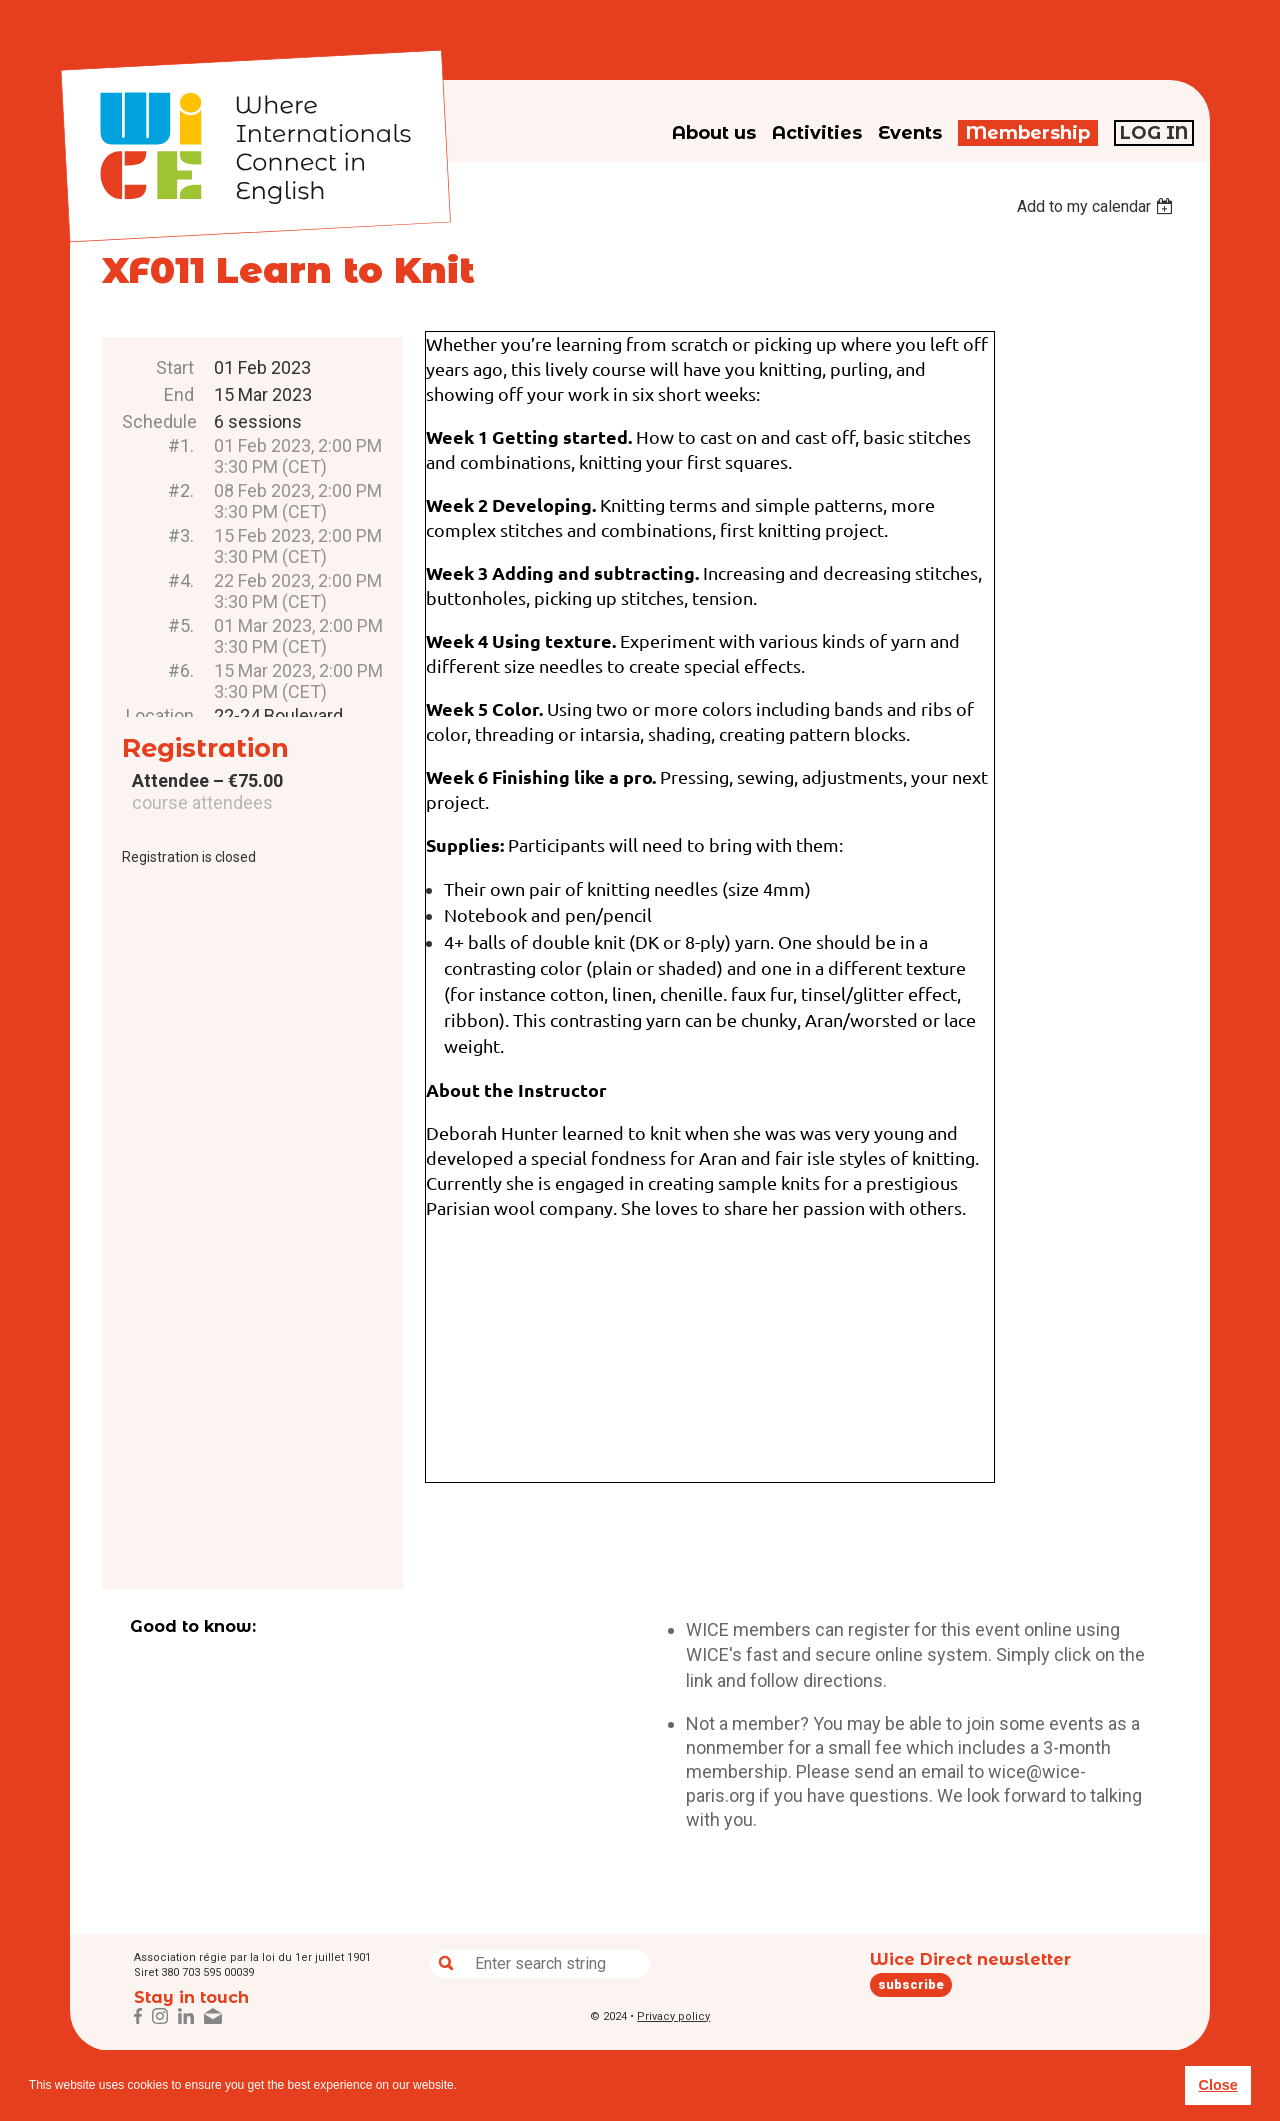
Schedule (158, 421)
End (179, 394)
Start (175, 367)
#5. (181, 625)
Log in (1154, 133)
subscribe (911, 1984)
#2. (181, 490)
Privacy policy (673, 2016)
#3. (181, 535)
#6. (181, 670)
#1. (181, 445)
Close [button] (1217, 2085)
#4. (181, 580)
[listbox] (1097, 206)
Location (160, 715)
